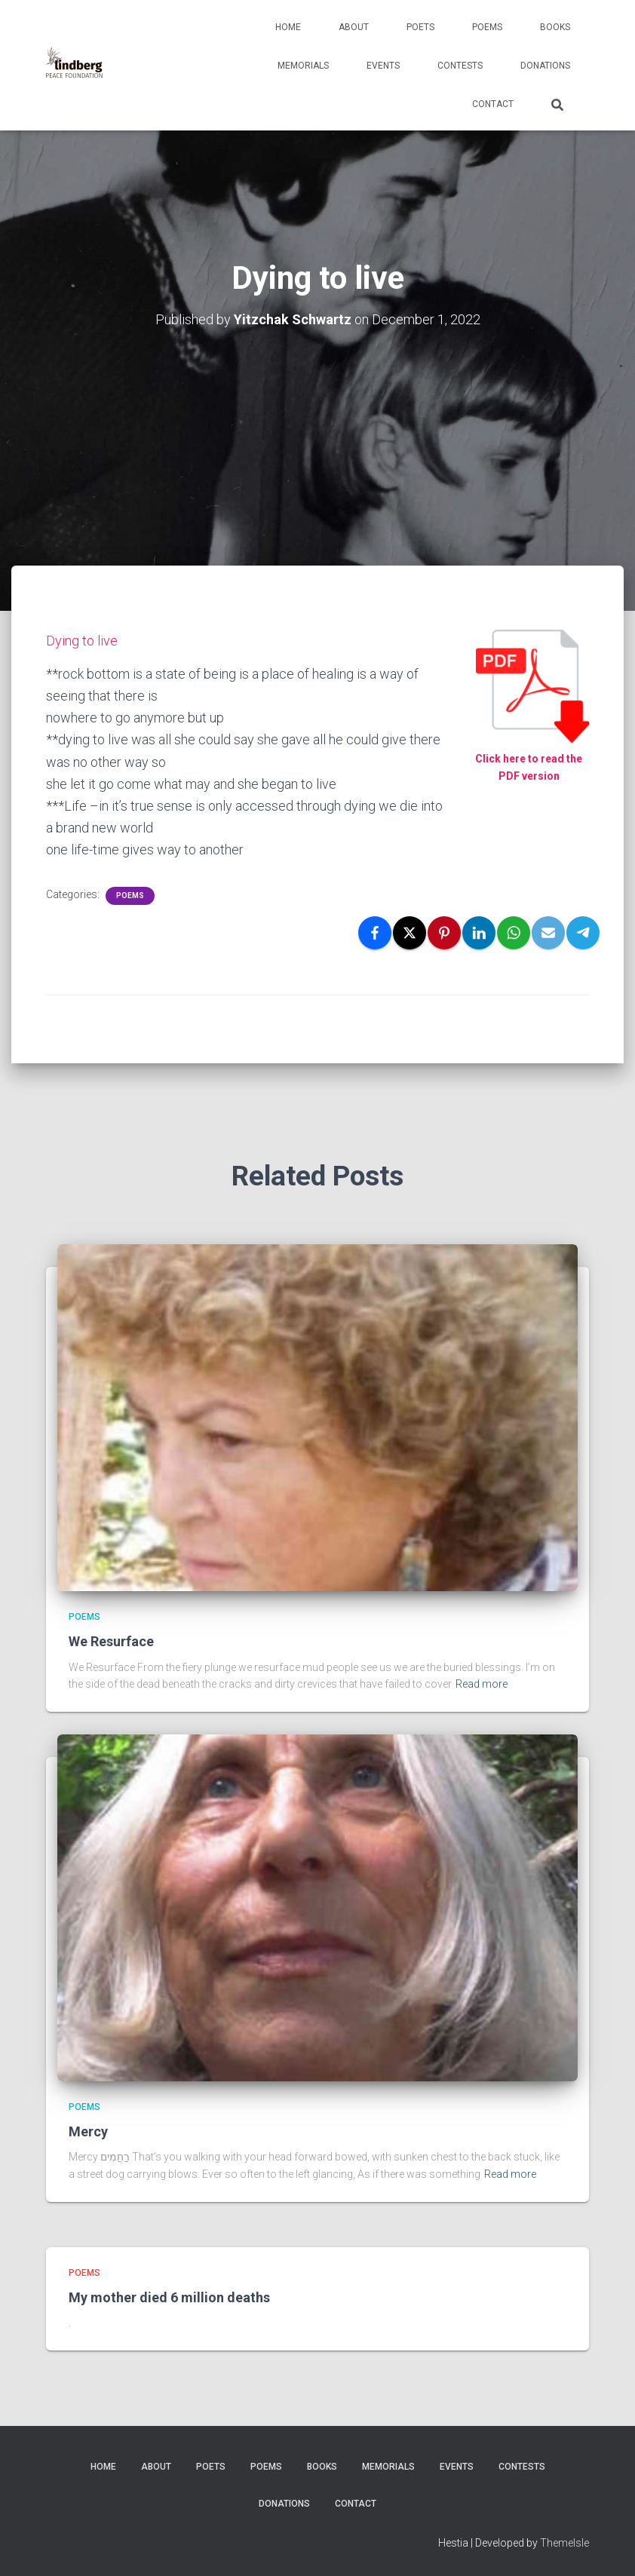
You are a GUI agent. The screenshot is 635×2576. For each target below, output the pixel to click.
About (354, 27)
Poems (487, 27)
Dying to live (82, 641)
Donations (545, 65)
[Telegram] (583, 932)
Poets (420, 27)
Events (383, 65)
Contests (460, 65)
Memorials (303, 65)
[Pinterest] (444, 932)
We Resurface (111, 1641)
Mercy (88, 2131)
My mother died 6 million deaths (169, 2297)
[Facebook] (374, 932)
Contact (493, 104)
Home (288, 27)
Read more (482, 1684)
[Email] (548, 932)
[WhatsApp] (513, 932)
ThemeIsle (564, 2543)
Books (555, 27)
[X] (409, 932)
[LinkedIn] (478, 932)
